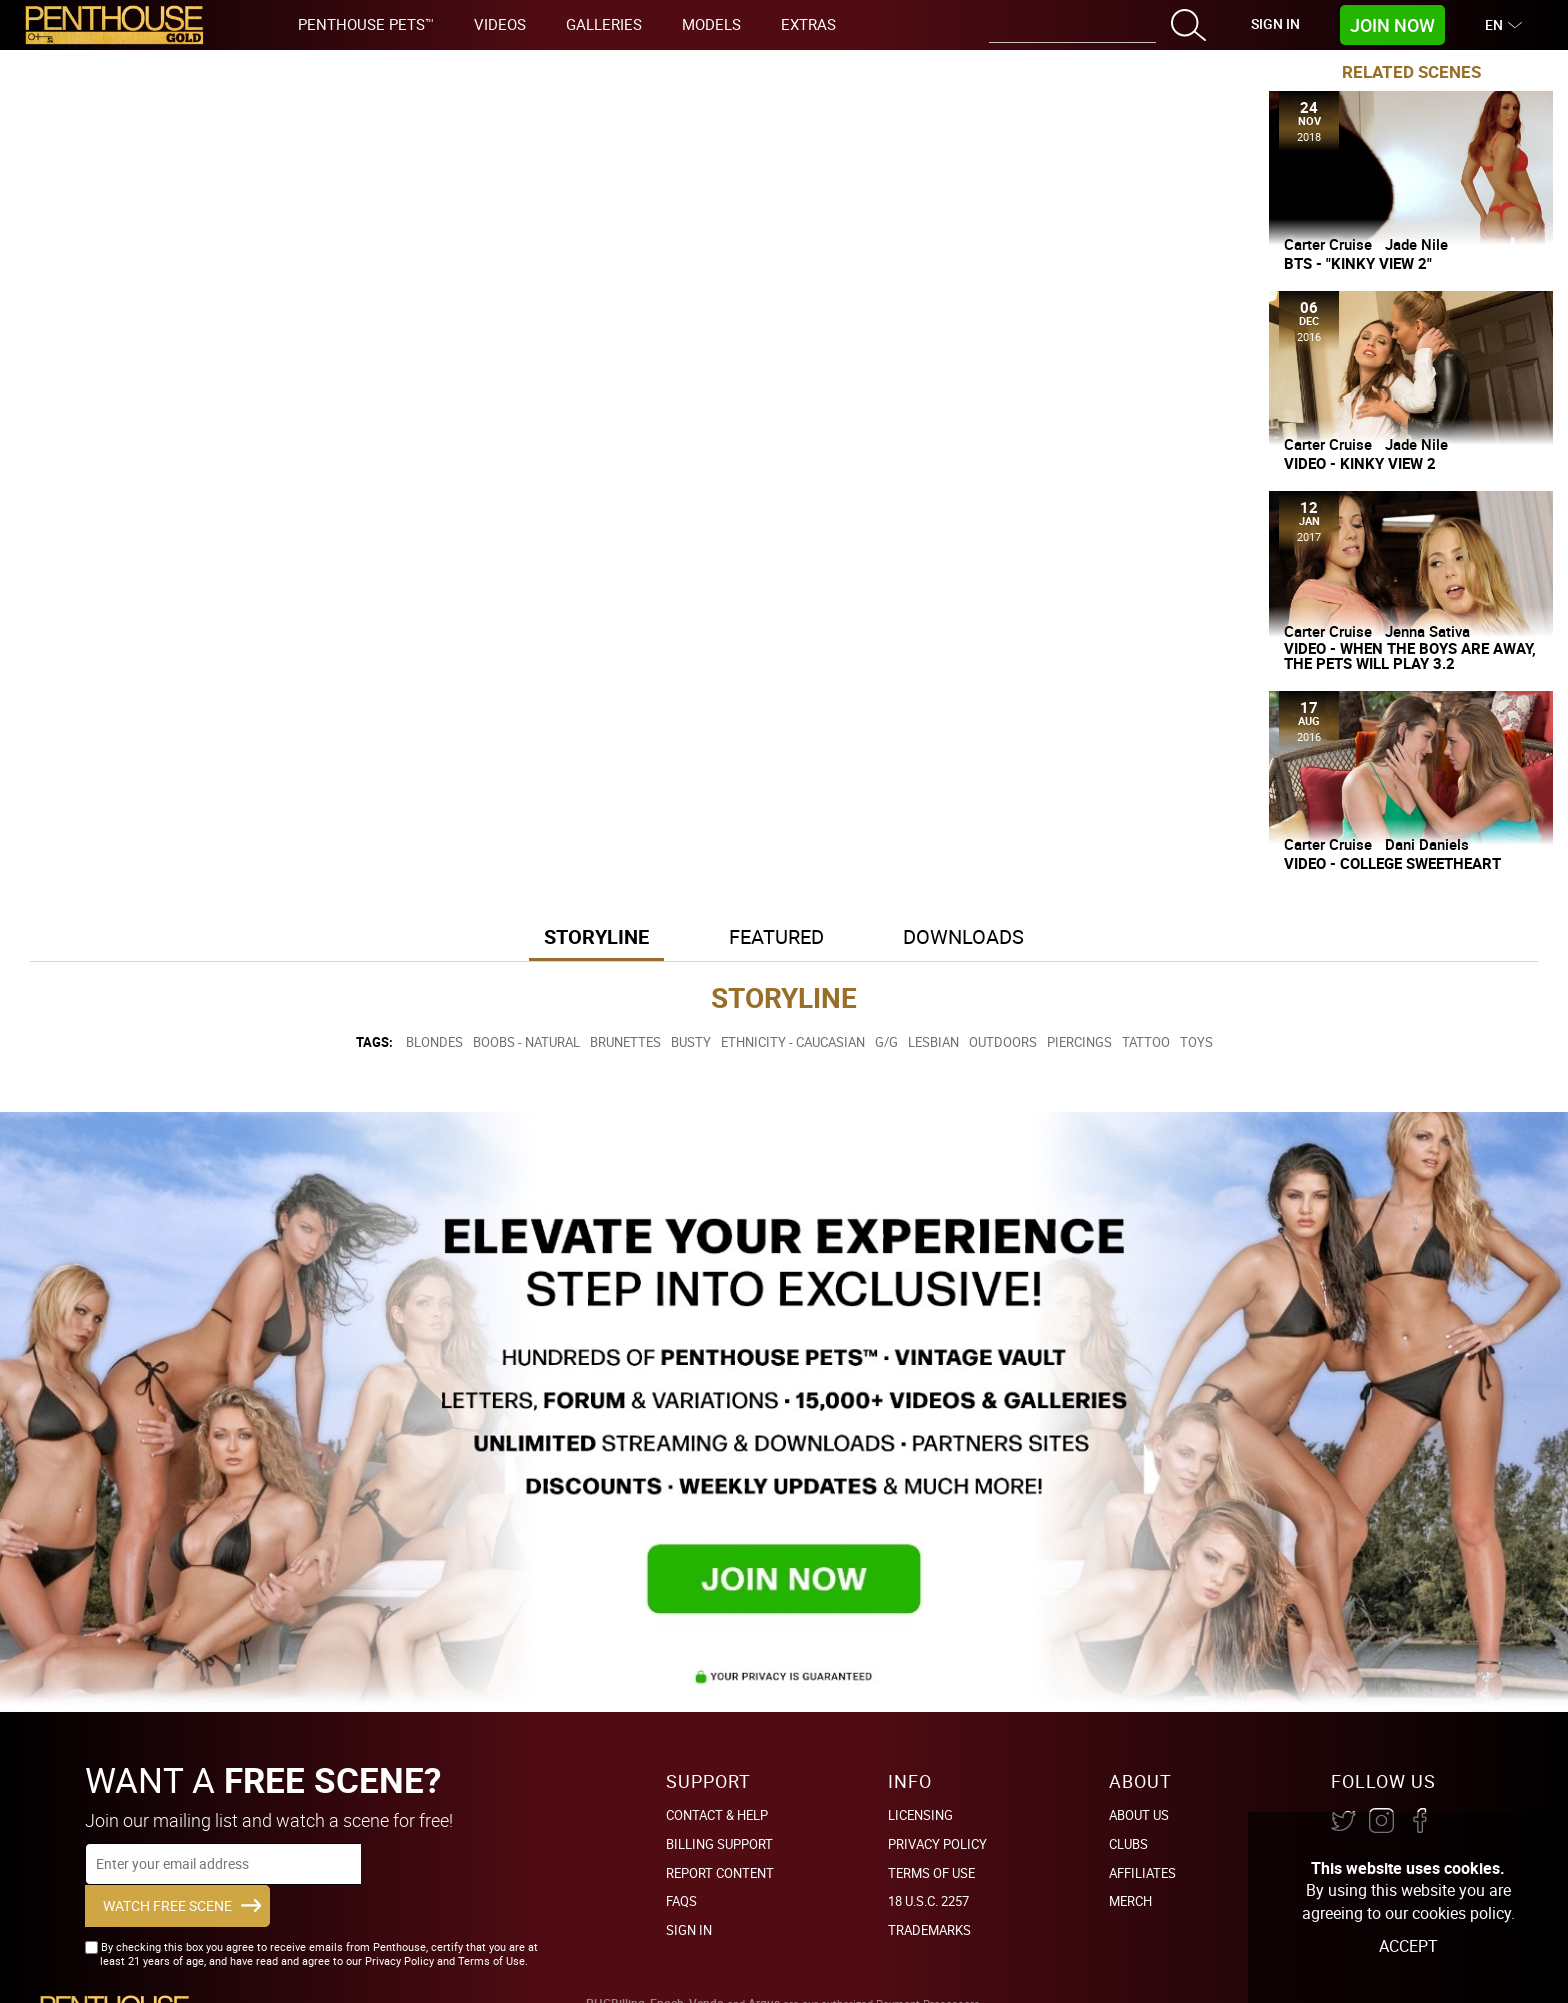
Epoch (667, 1970)
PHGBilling (615, 1970)
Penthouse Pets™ (366, 24)
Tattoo (1146, 1042)
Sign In (1275, 23)
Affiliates (1142, 1873)
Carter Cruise (1328, 244)
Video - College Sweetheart (1392, 863)
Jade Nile (1416, 244)
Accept (1408, 1946)
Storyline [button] (596, 936)
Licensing (920, 1815)
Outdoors (1003, 1042)
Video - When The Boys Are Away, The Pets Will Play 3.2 (1410, 656)
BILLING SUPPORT (719, 1844)
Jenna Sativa (1427, 631)
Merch (1130, 1901)
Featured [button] (776, 936)
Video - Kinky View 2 (1360, 463)
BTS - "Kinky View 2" (1358, 263)
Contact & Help (717, 1815)
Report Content (720, 1873)
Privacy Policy (937, 1844)
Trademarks (929, 1930)
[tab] (596, 938)
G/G (886, 1042)
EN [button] (1496, 24)
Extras (808, 24)
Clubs (1128, 1844)
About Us (1139, 1815)
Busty (691, 1042)
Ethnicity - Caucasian (793, 1042)
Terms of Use (931, 1873)
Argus (764, 1970)
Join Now (1392, 25)
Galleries (604, 24)
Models (711, 24)
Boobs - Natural (526, 1042)
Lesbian (933, 1042)
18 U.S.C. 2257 (928, 1901)
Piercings (1079, 1042)
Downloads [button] (964, 936)
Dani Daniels (1427, 844)
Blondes (434, 1042)
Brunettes (625, 1042)
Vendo (706, 1970)
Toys (1196, 1042)
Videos (500, 24)
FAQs (681, 1901)
